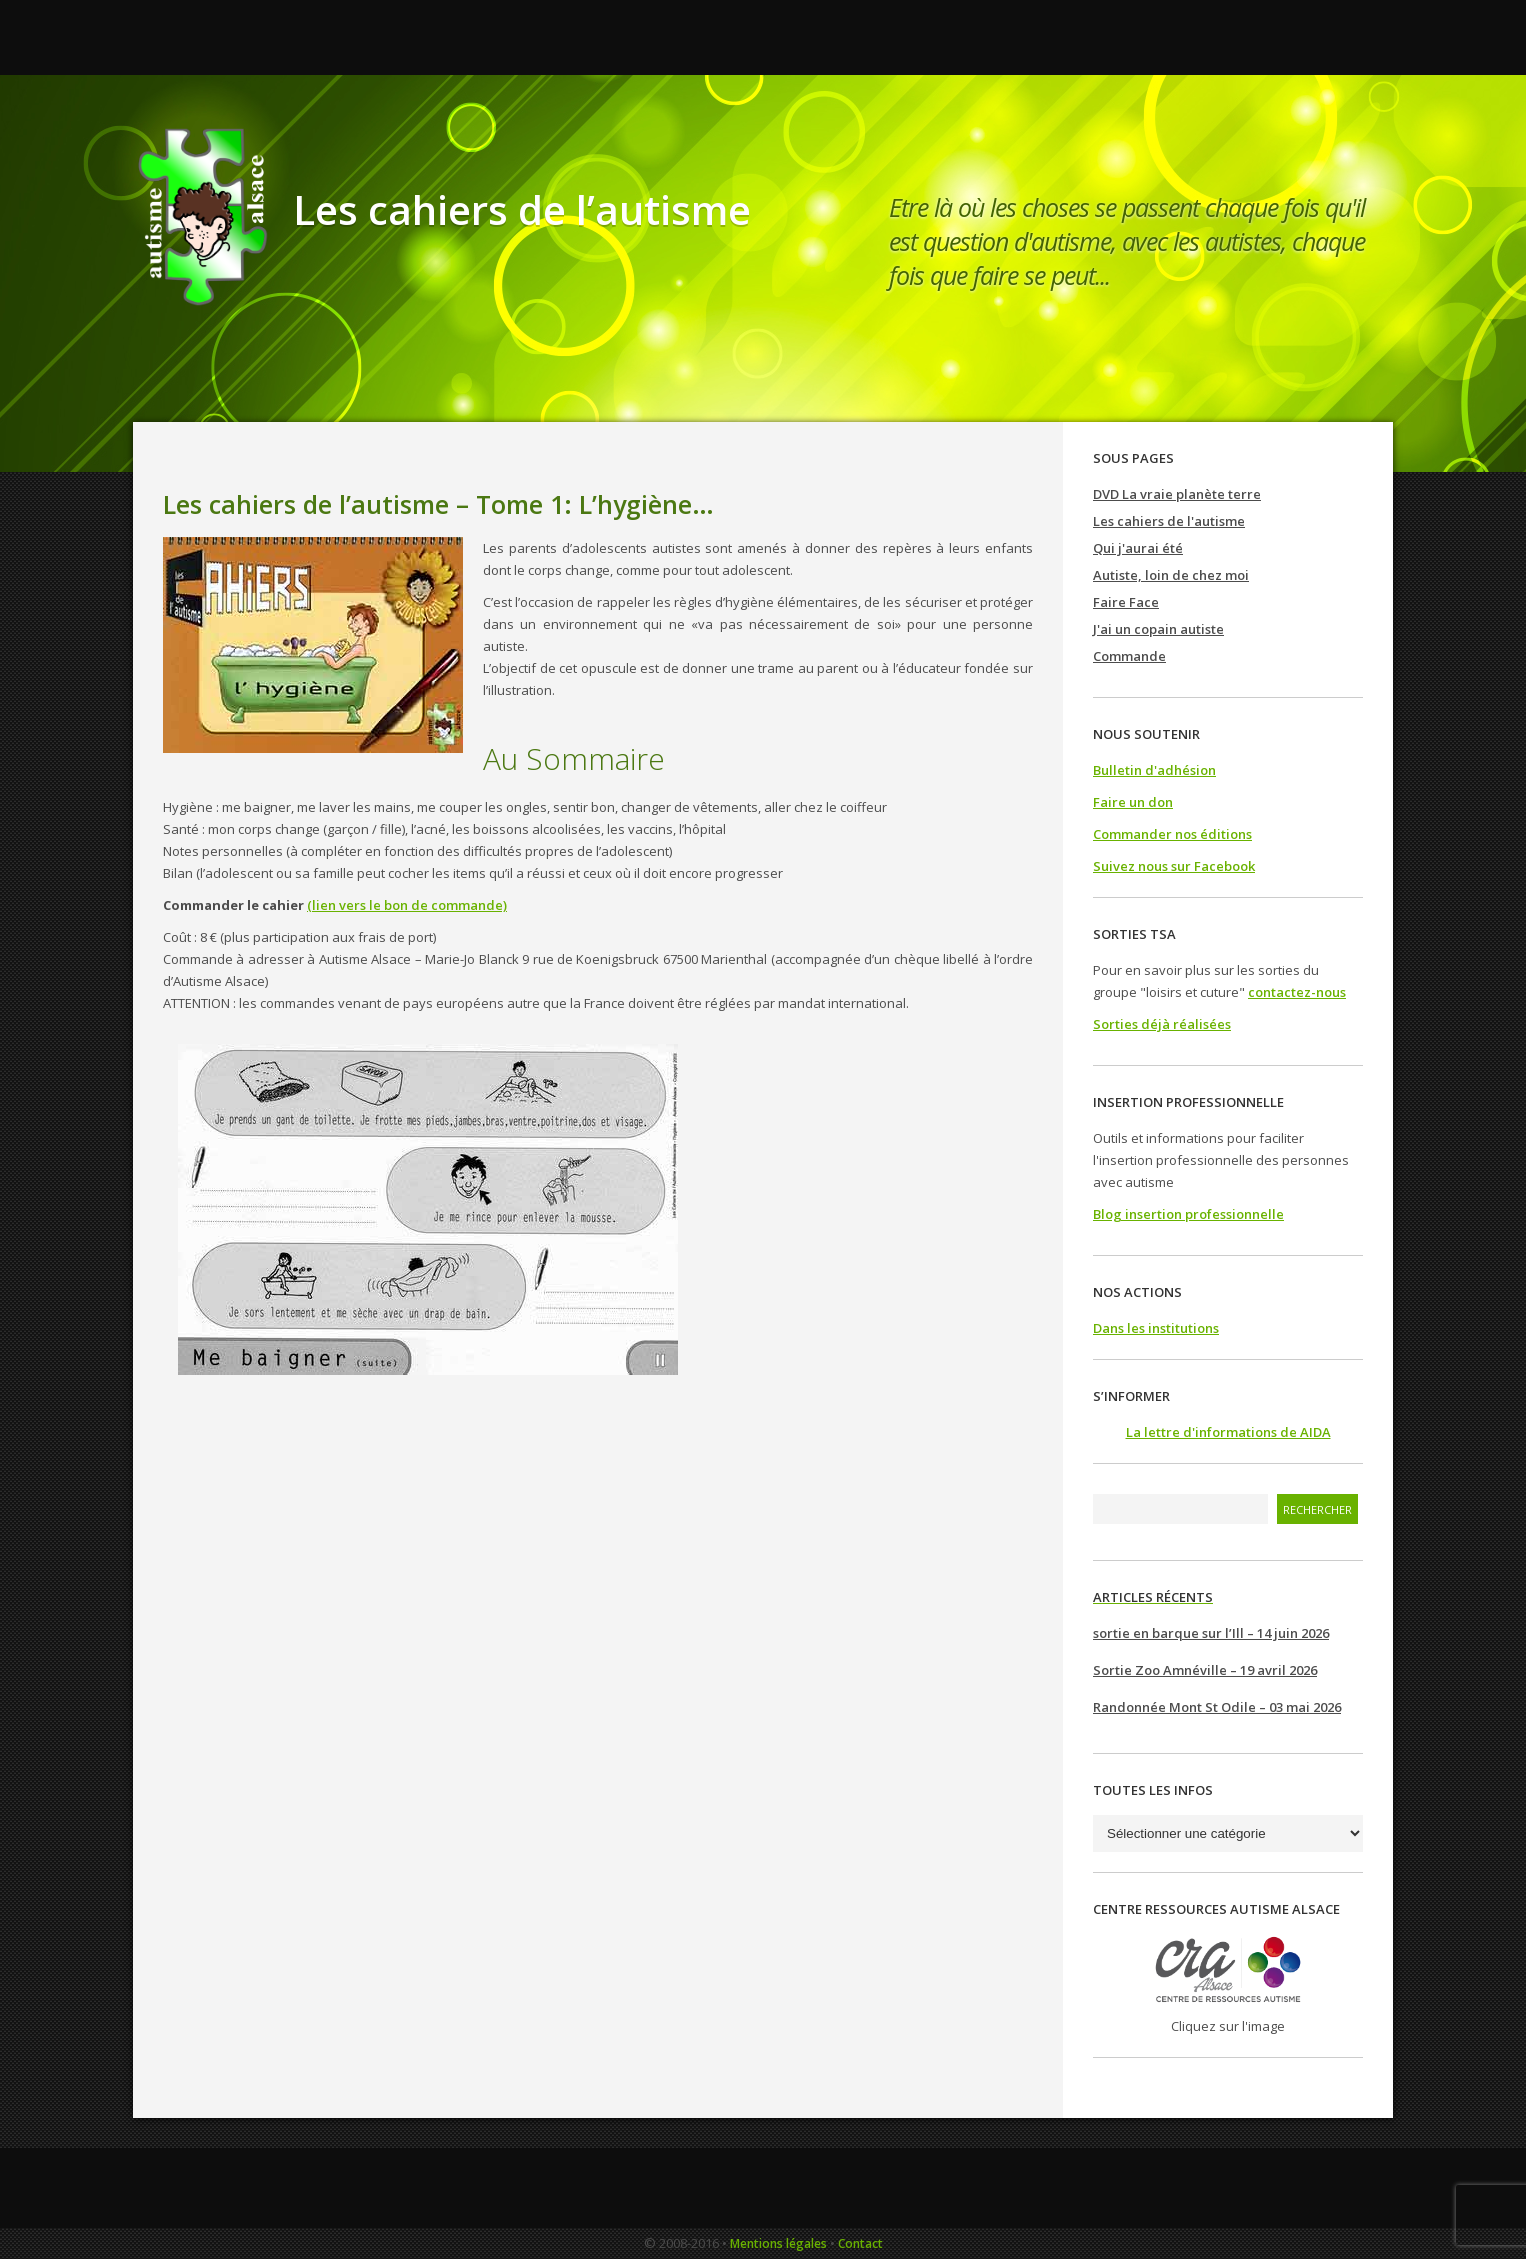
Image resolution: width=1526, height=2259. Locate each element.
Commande (1129, 656)
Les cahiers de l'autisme (1169, 521)
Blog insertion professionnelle (1188, 1214)
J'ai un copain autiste (1158, 629)
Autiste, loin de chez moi (1171, 575)
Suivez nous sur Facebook (1174, 866)
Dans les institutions (1156, 1328)
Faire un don (1133, 802)
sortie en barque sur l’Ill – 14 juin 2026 (1211, 1633)
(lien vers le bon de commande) (407, 905)
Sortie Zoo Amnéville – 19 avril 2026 (1205, 1670)
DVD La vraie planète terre (1177, 494)
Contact (860, 2243)
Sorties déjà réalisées (1162, 1024)
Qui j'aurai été (1138, 548)
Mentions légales (778, 2243)
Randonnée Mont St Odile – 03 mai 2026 (1217, 1707)
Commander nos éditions (1172, 834)
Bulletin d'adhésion (1154, 770)
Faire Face (1126, 602)
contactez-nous (1297, 992)
